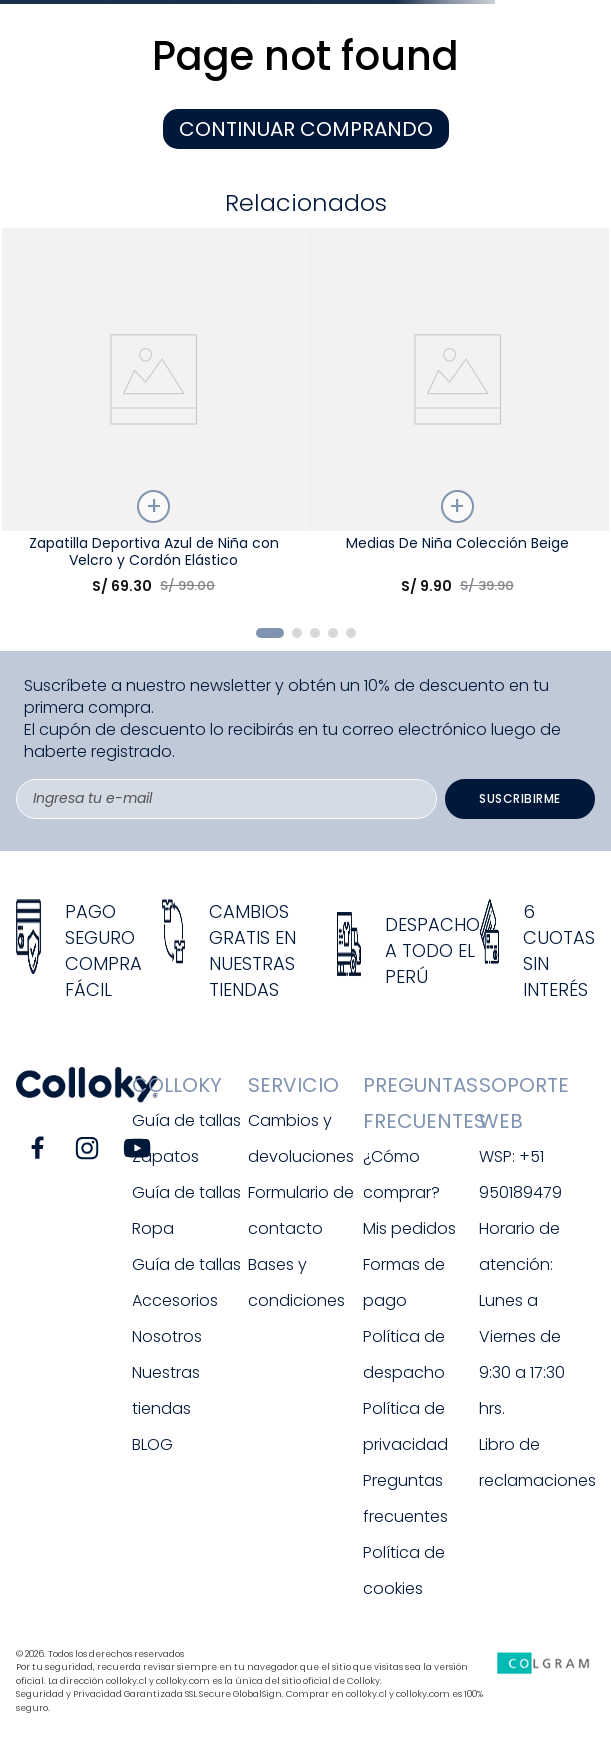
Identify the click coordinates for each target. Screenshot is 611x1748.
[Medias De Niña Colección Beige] (458, 419)
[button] (270, 633)
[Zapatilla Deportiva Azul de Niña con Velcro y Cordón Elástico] (154, 419)
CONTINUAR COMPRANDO (306, 129)
